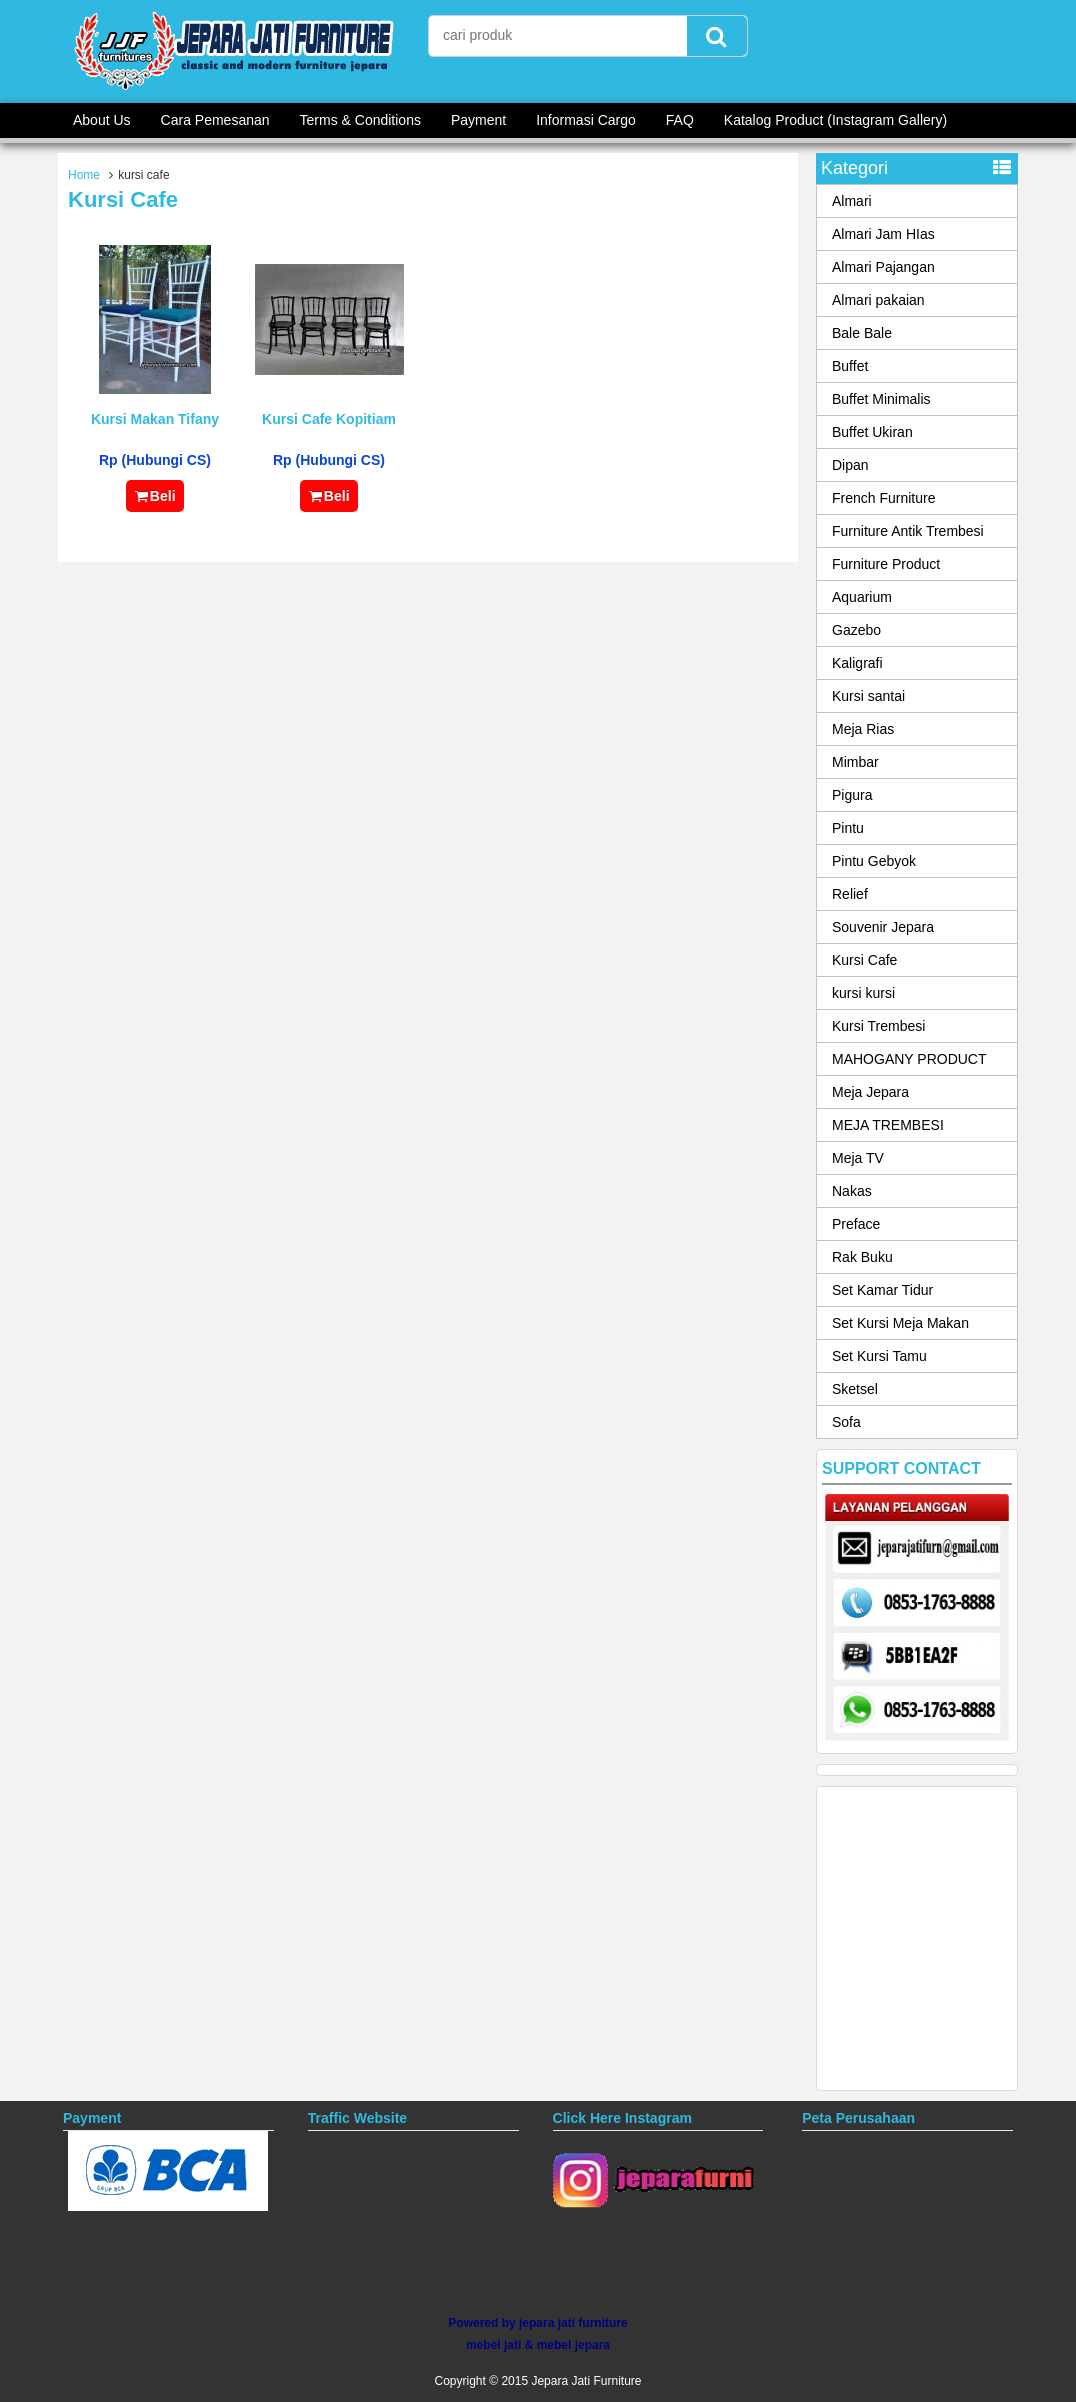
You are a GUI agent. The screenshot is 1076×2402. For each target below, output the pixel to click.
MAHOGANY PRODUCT (909, 1059)
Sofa (846, 1422)
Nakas (852, 1191)
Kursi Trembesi (878, 1026)
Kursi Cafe (864, 960)
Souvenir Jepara (883, 927)
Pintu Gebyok (874, 861)
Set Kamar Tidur (882, 1290)
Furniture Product (886, 564)
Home (84, 175)
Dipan (850, 465)
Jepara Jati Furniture (586, 2381)
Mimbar (855, 762)
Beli (154, 496)
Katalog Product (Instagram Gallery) (835, 120)
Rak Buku (862, 1257)
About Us (102, 120)
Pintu (848, 828)
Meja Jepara (870, 1092)
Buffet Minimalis (881, 399)
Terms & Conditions (360, 120)
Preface (856, 1224)
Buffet (850, 366)
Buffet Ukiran (872, 432)
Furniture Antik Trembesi (908, 531)
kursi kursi (863, 993)
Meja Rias (863, 729)
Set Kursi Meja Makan (900, 1323)
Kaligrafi (857, 663)
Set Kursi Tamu (879, 1356)
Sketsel (855, 1389)
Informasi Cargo (586, 120)
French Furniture (883, 498)
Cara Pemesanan (215, 120)
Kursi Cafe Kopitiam (329, 419)
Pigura (852, 795)
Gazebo (856, 630)
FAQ (680, 120)
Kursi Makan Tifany (155, 419)
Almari (852, 201)
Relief (850, 894)
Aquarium (862, 597)
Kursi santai (868, 696)
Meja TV (858, 1158)
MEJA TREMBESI (888, 1125)
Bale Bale (862, 333)
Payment (478, 120)
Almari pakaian (878, 300)
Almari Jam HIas (883, 234)
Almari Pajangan (883, 267)
